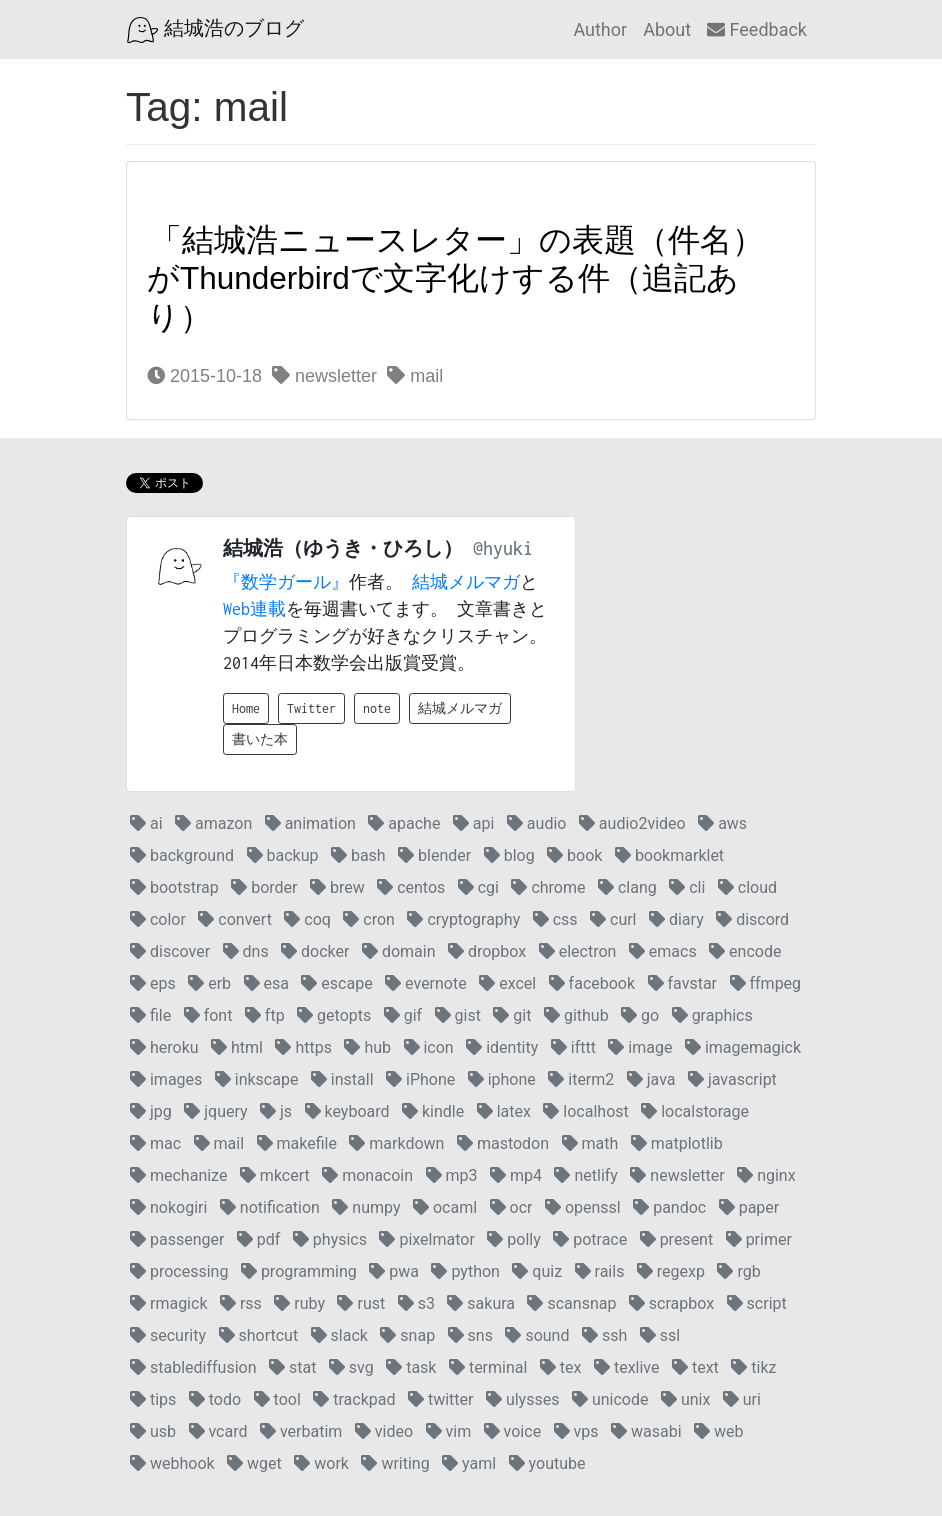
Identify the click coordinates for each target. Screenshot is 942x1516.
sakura (481, 1303)
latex (504, 1111)
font (208, 1015)
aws (722, 823)
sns (470, 1335)
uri (742, 1399)
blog (509, 855)
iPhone (420, 1079)
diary (676, 919)
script (757, 1303)
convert (234, 919)
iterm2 (581, 1079)
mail (415, 376)
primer (759, 1239)
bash (358, 855)
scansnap (571, 1303)
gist (458, 1015)
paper (749, 1207)
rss (241, 1303)
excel (507, 983)
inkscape (257, 1079)
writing (395, 1463)
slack (339, 1335)
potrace (590, 1239)
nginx (766, 1175)
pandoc (669, 1207)
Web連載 (254, 609)
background (182, 855)
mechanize (178, 1175)
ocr (511, 1207)
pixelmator (426, 1239)
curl (613, 919)
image (640, 1047)
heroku (164, 1047)
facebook (592, 983)
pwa (394, 1271)
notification (270, 1207)
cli (687, 887)
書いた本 (260, 739)
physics (330, 1239)
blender (434, 855)
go (640, 1015)
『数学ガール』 (286, 582)
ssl (660, 1335)
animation (310, 823)
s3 (416, 1303)
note (377, 708)
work (321, 1463)
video (384, 1431)
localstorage (695, 1111)
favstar (682, 983)
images (166, 1079)
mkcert (275, 1175)
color (158, 919)
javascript (732, 1079)
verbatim (301, 1431)
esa (266, 983)
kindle (433, 1111)
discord (752, 919)
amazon (213, 823)
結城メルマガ (466, 582)
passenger (177, 1239)
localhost (585, 1111)
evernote (426, 983)
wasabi (646, 1431)
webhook (172, 1463)
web (718, 1431)
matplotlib (677, 1143)
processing (179, 1271)
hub (367, 1047)
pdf (259, 1239)
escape (336, 983)
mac (155, 1143)
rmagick (168, 1303)
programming (299, 1271)
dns (246, 951)
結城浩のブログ (215, 30)
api (474, 823)
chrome (548, 887)
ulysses (523, 1399)
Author (600, 29)
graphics (712, 1015)
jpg (151, 1111)
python (465, 1271)
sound (537, 1335)
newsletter (324, 376)
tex (561, 1367)
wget (254, 1463)
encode (745, 951)
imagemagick (743, 1047)
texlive (627, 1367)
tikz (753, 1367)
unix (685, 1399)
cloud (747, 887)
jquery (215, 1111)
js (276, 1111)
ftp (265, 1015)
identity (502, 1047)
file (150, 1015)
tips (153, 1399)
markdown (396, 1143)
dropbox (487, 951)
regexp (671, 1271)
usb (153, 1431)
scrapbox (671, 1303)
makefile (297, 1143)
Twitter (311, 708)
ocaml (445, 1207)
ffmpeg (766, 983)
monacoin (367, 1175)
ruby (299, 1303)
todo (215, 1399)
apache (404, 823)
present (677, 1239)
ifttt (573, 1047)
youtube (547, 1463)
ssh (604, 1335)
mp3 (452, 1175)
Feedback (757, 29)
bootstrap (174, 887)
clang (627, 887)
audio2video (632, 823)
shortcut (259, 1335)
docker (315, 951)
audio (537, 823)
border (264, 887)
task (411, 1367)
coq (307, 919)
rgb (738, 1271)
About (667, 29)
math (590, 1143)
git (512, 1015)
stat (292, 1367)
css (555, 919)
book (574, 855)
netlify (585, 1175)
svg (351, 1367)
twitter (441, 1399)
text (695, 1367)
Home (246, 708)
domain (399, 951)
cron (369, 919)
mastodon (503, 1143)
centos (411, 887)
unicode (610, 1399)
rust (361, 1303)
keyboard (347, 1111)
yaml (469, 1463)
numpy (366, 1207)
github (576, 1015)
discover (170, 951)
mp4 (516, 1175)
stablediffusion (193, 1367)
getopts (334, 1015)
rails (600, 1271)
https (303, 1047)
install (342, 1079)
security (168, 1335)
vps (576, 1431)
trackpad (354, 1399)
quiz (537, 1271)
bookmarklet (669, 855)
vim (449, 1431)
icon (429, 1047)
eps (153, 983)
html (237, 1047)
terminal (488, 1367)
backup (283, 855)
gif (403, 1015)
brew (337, 887)
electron (578, 951)
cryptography (463, 919)
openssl (583, 1207)
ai (146, 823)
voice (512, 1431)
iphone (502, 1079)
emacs (663, 951)
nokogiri (168, 1207)
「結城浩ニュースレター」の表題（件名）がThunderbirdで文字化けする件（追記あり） (455, 278)
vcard (218, 1431)
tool (277, 1399)
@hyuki (503, 548)
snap (407, 1335)
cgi (478, 887)
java (651, 1079)
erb (209, 983)
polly (513, 1239)
